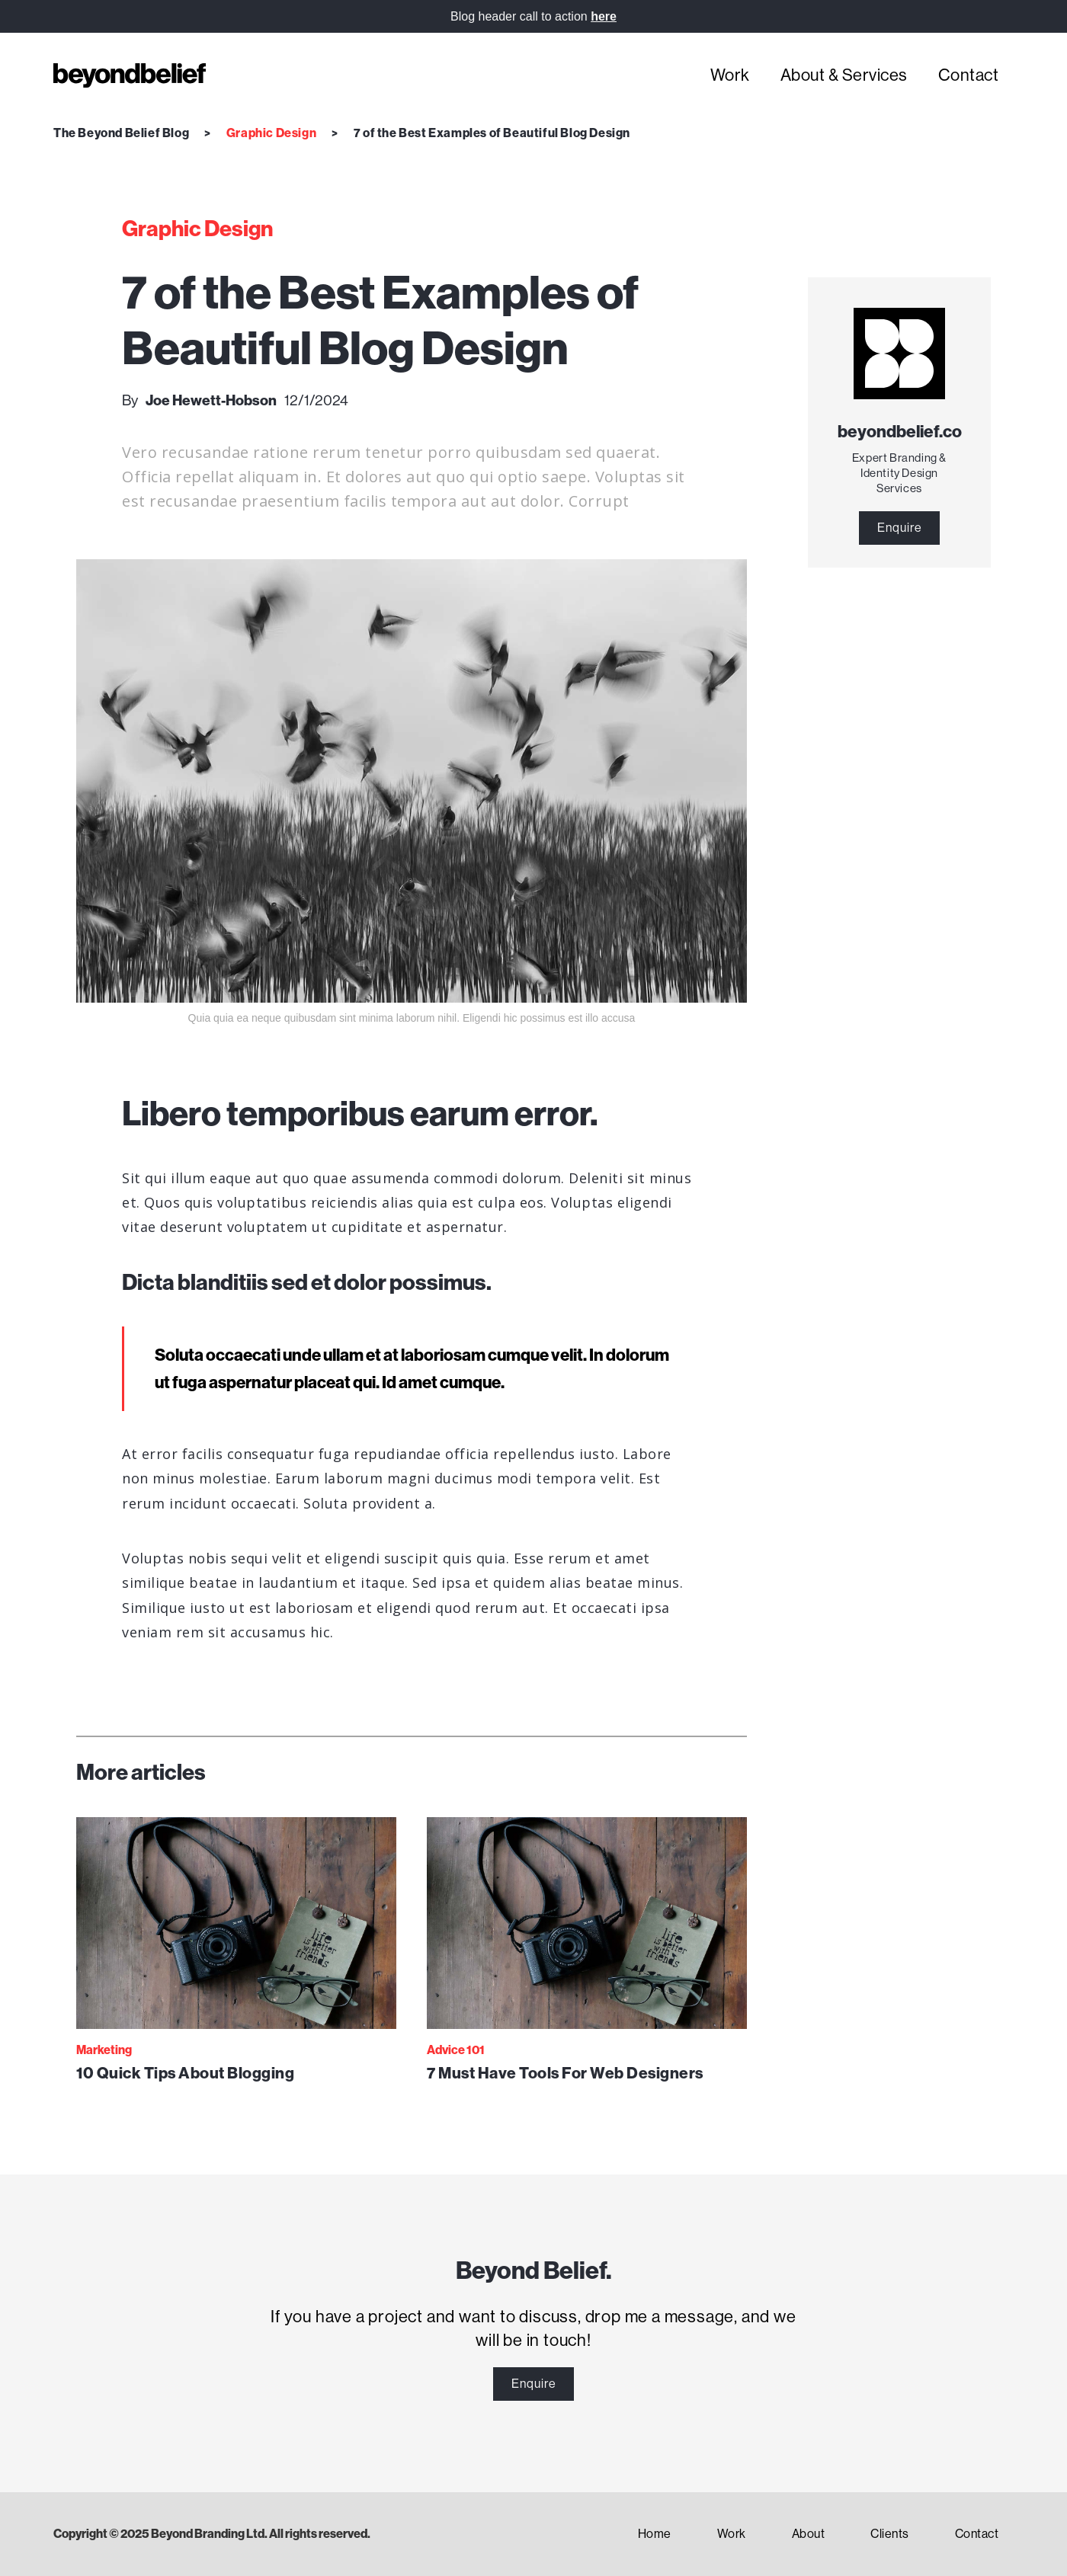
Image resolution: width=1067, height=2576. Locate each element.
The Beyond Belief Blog (121, 133)
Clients (889, 2534)
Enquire (899, 527)
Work (730, 75)
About (808, 2534)
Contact (968, 75)
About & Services (844, 75)
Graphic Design (271, 133)
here (604, 16)
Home (654, 2534)
